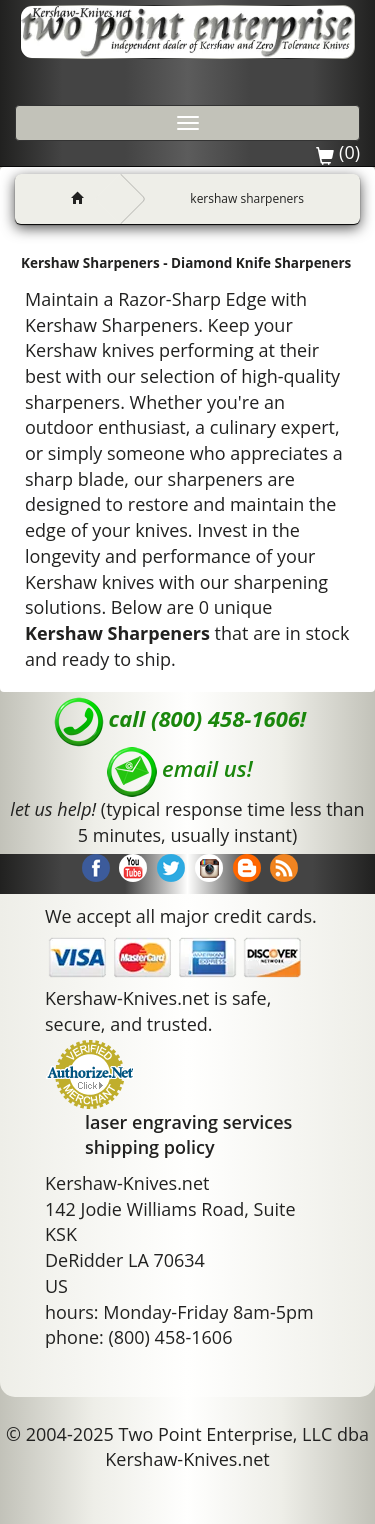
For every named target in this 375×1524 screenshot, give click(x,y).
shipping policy (150, 1147)
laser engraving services (188, 1122)
